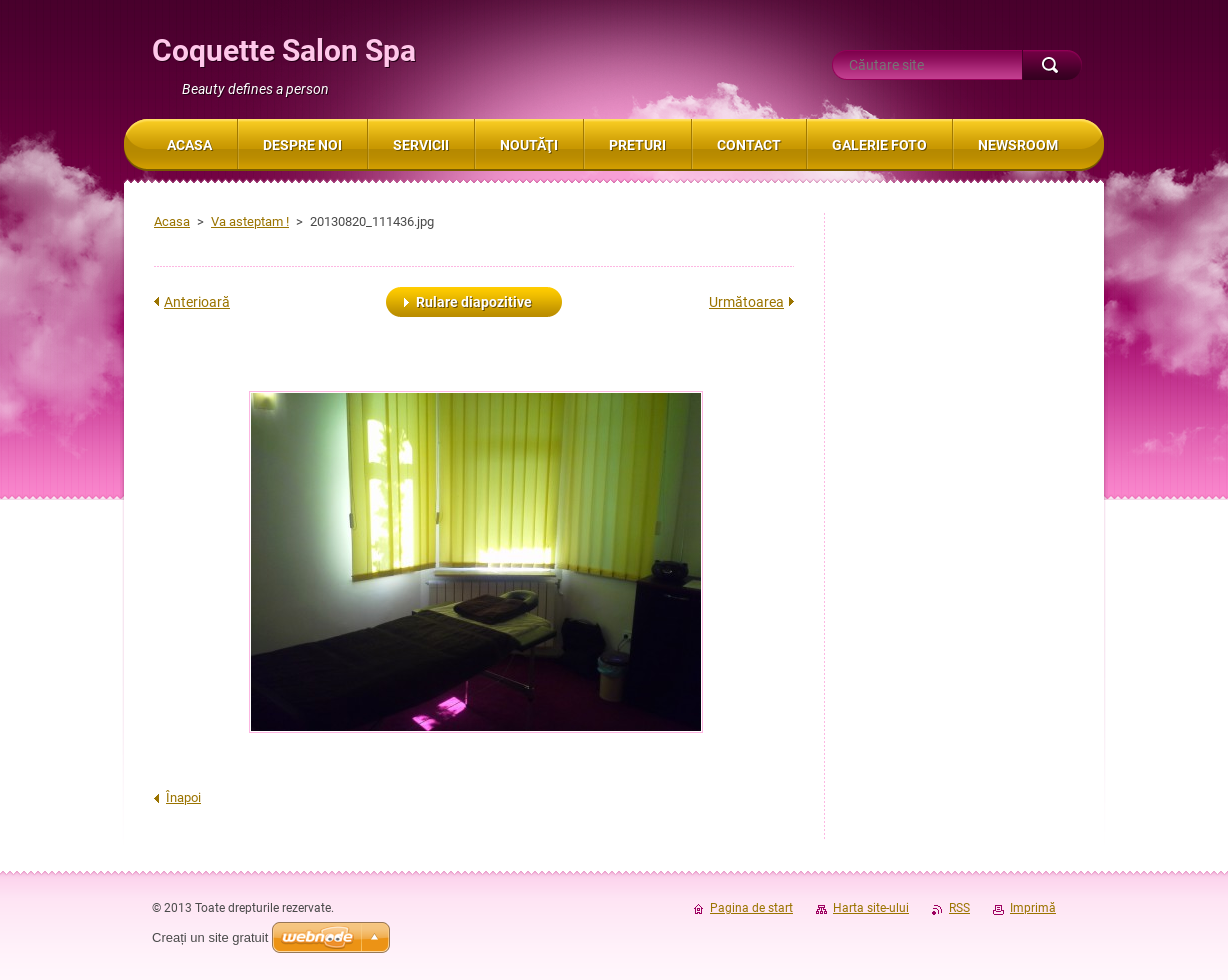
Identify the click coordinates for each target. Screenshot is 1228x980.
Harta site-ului (871, 908)
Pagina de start (751, 908)
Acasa (172, 221)
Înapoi (183, 797)
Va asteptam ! (250, 221)
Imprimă (1033, 908)
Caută (1052, 65)
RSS (959, 908)
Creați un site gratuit (210, 937)
